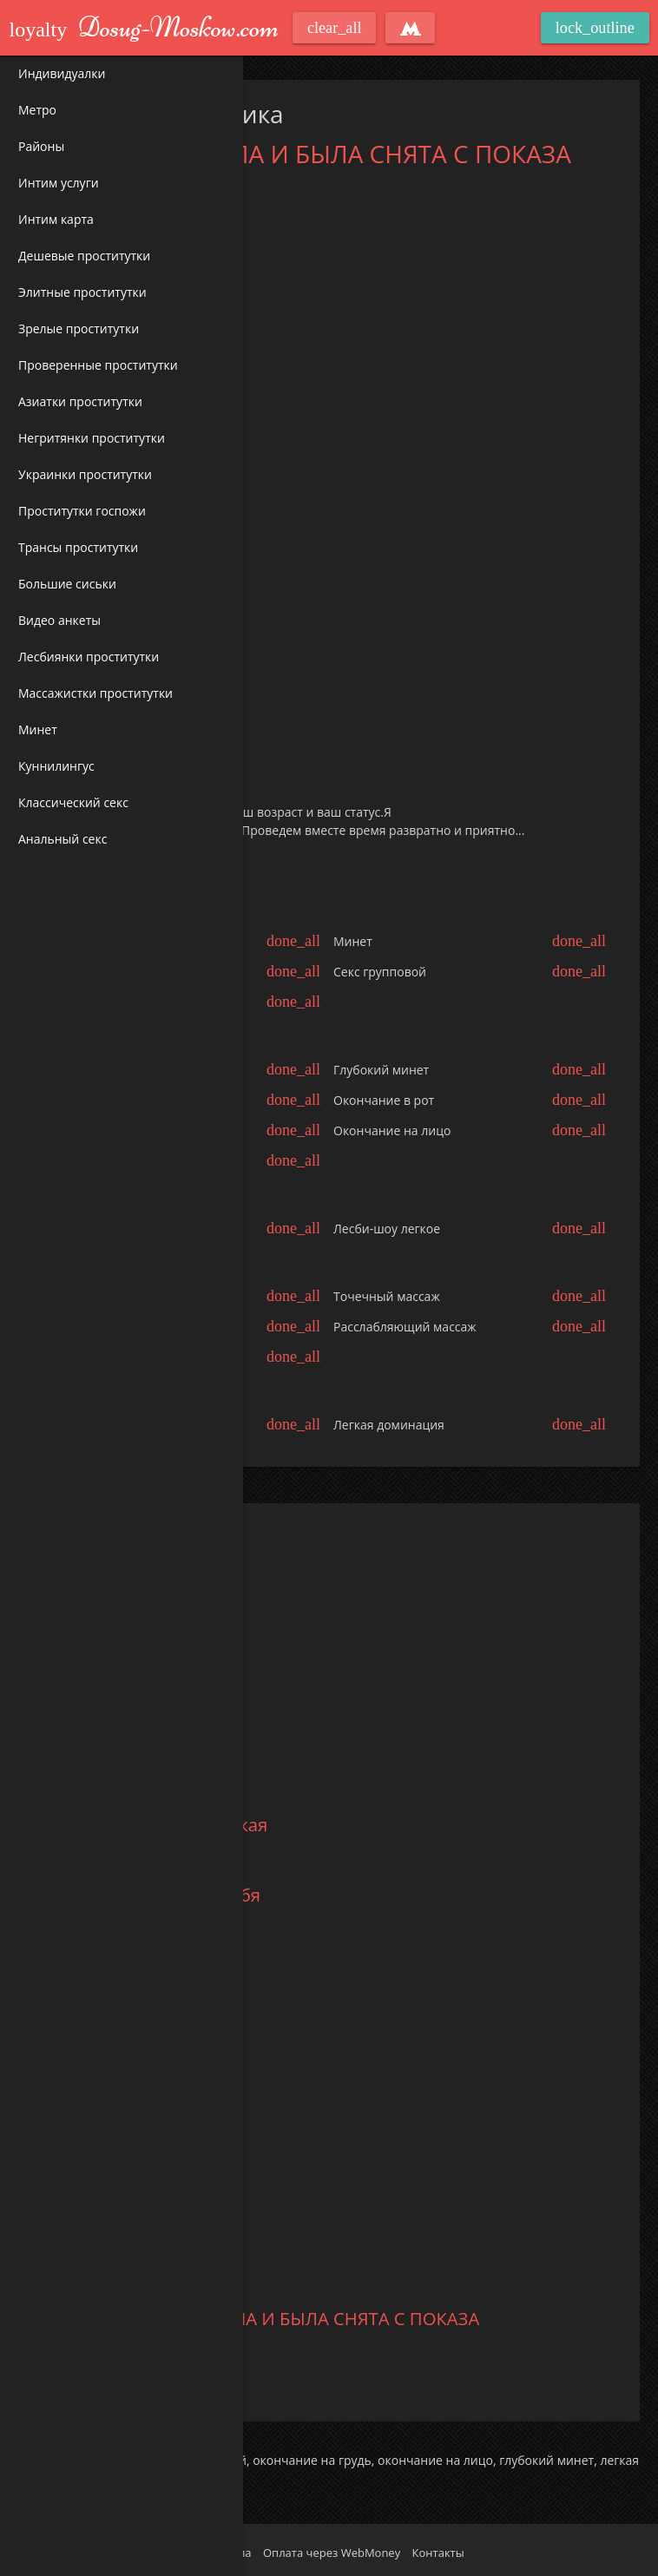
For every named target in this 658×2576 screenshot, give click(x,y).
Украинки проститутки (85, 474)
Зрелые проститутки (78, 328)
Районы (41, 146)
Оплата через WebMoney (331, 2552)
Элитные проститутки (82, 292)
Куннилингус (56, 766)
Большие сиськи (67, 583)
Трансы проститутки (78, 547)
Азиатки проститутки (80, 401)
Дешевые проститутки (84, 255)
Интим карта (56, 219)
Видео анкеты (59, 620)
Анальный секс (62, 839)
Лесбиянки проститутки (88, 656)
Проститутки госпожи (82, 511)
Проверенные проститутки (98, 365)
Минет (37, 729)
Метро (37, 110)
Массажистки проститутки (95, 693)
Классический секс (73, 802)
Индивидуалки (61, 73)
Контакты (438, 2552)
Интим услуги (58, 182)
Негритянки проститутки (91, 438)
